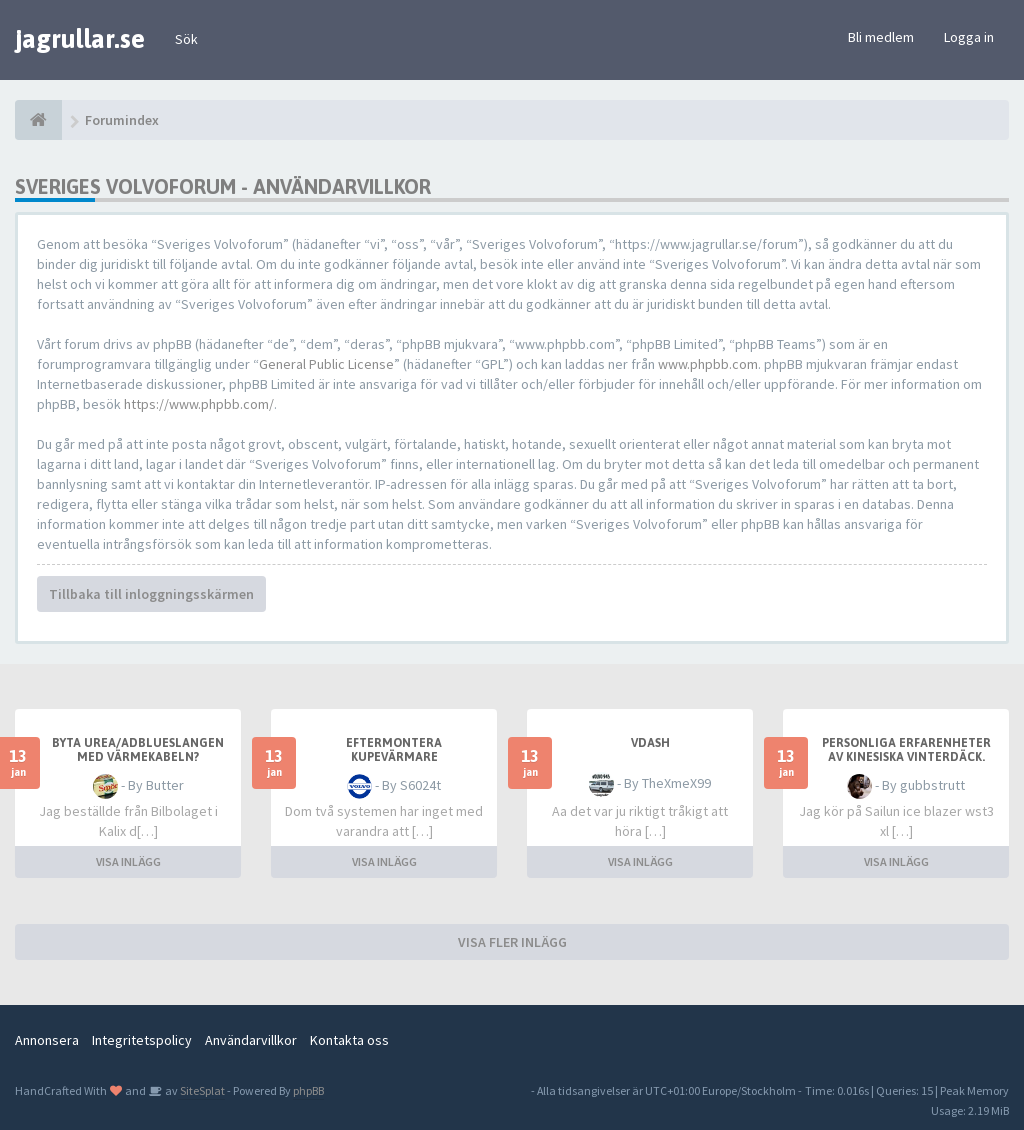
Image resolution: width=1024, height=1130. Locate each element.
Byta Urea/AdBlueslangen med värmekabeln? (138, 750)
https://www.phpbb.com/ (199, 404)
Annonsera (47, 1040)
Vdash (650, 743)
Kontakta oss (349, 1040)
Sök (186, 39)
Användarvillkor (251, 1040)
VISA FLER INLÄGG (512, 942)
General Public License (326, 364)
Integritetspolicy (142, 1040)
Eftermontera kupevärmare (394, 750)
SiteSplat (201, 1090)
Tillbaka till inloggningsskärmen (151, 594)
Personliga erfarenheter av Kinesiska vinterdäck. (906, 750)
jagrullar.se (80, 39)
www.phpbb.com (708, 364)
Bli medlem (881, 37)
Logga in (969, 37)
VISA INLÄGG (128, 861)
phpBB (308, 1090)
